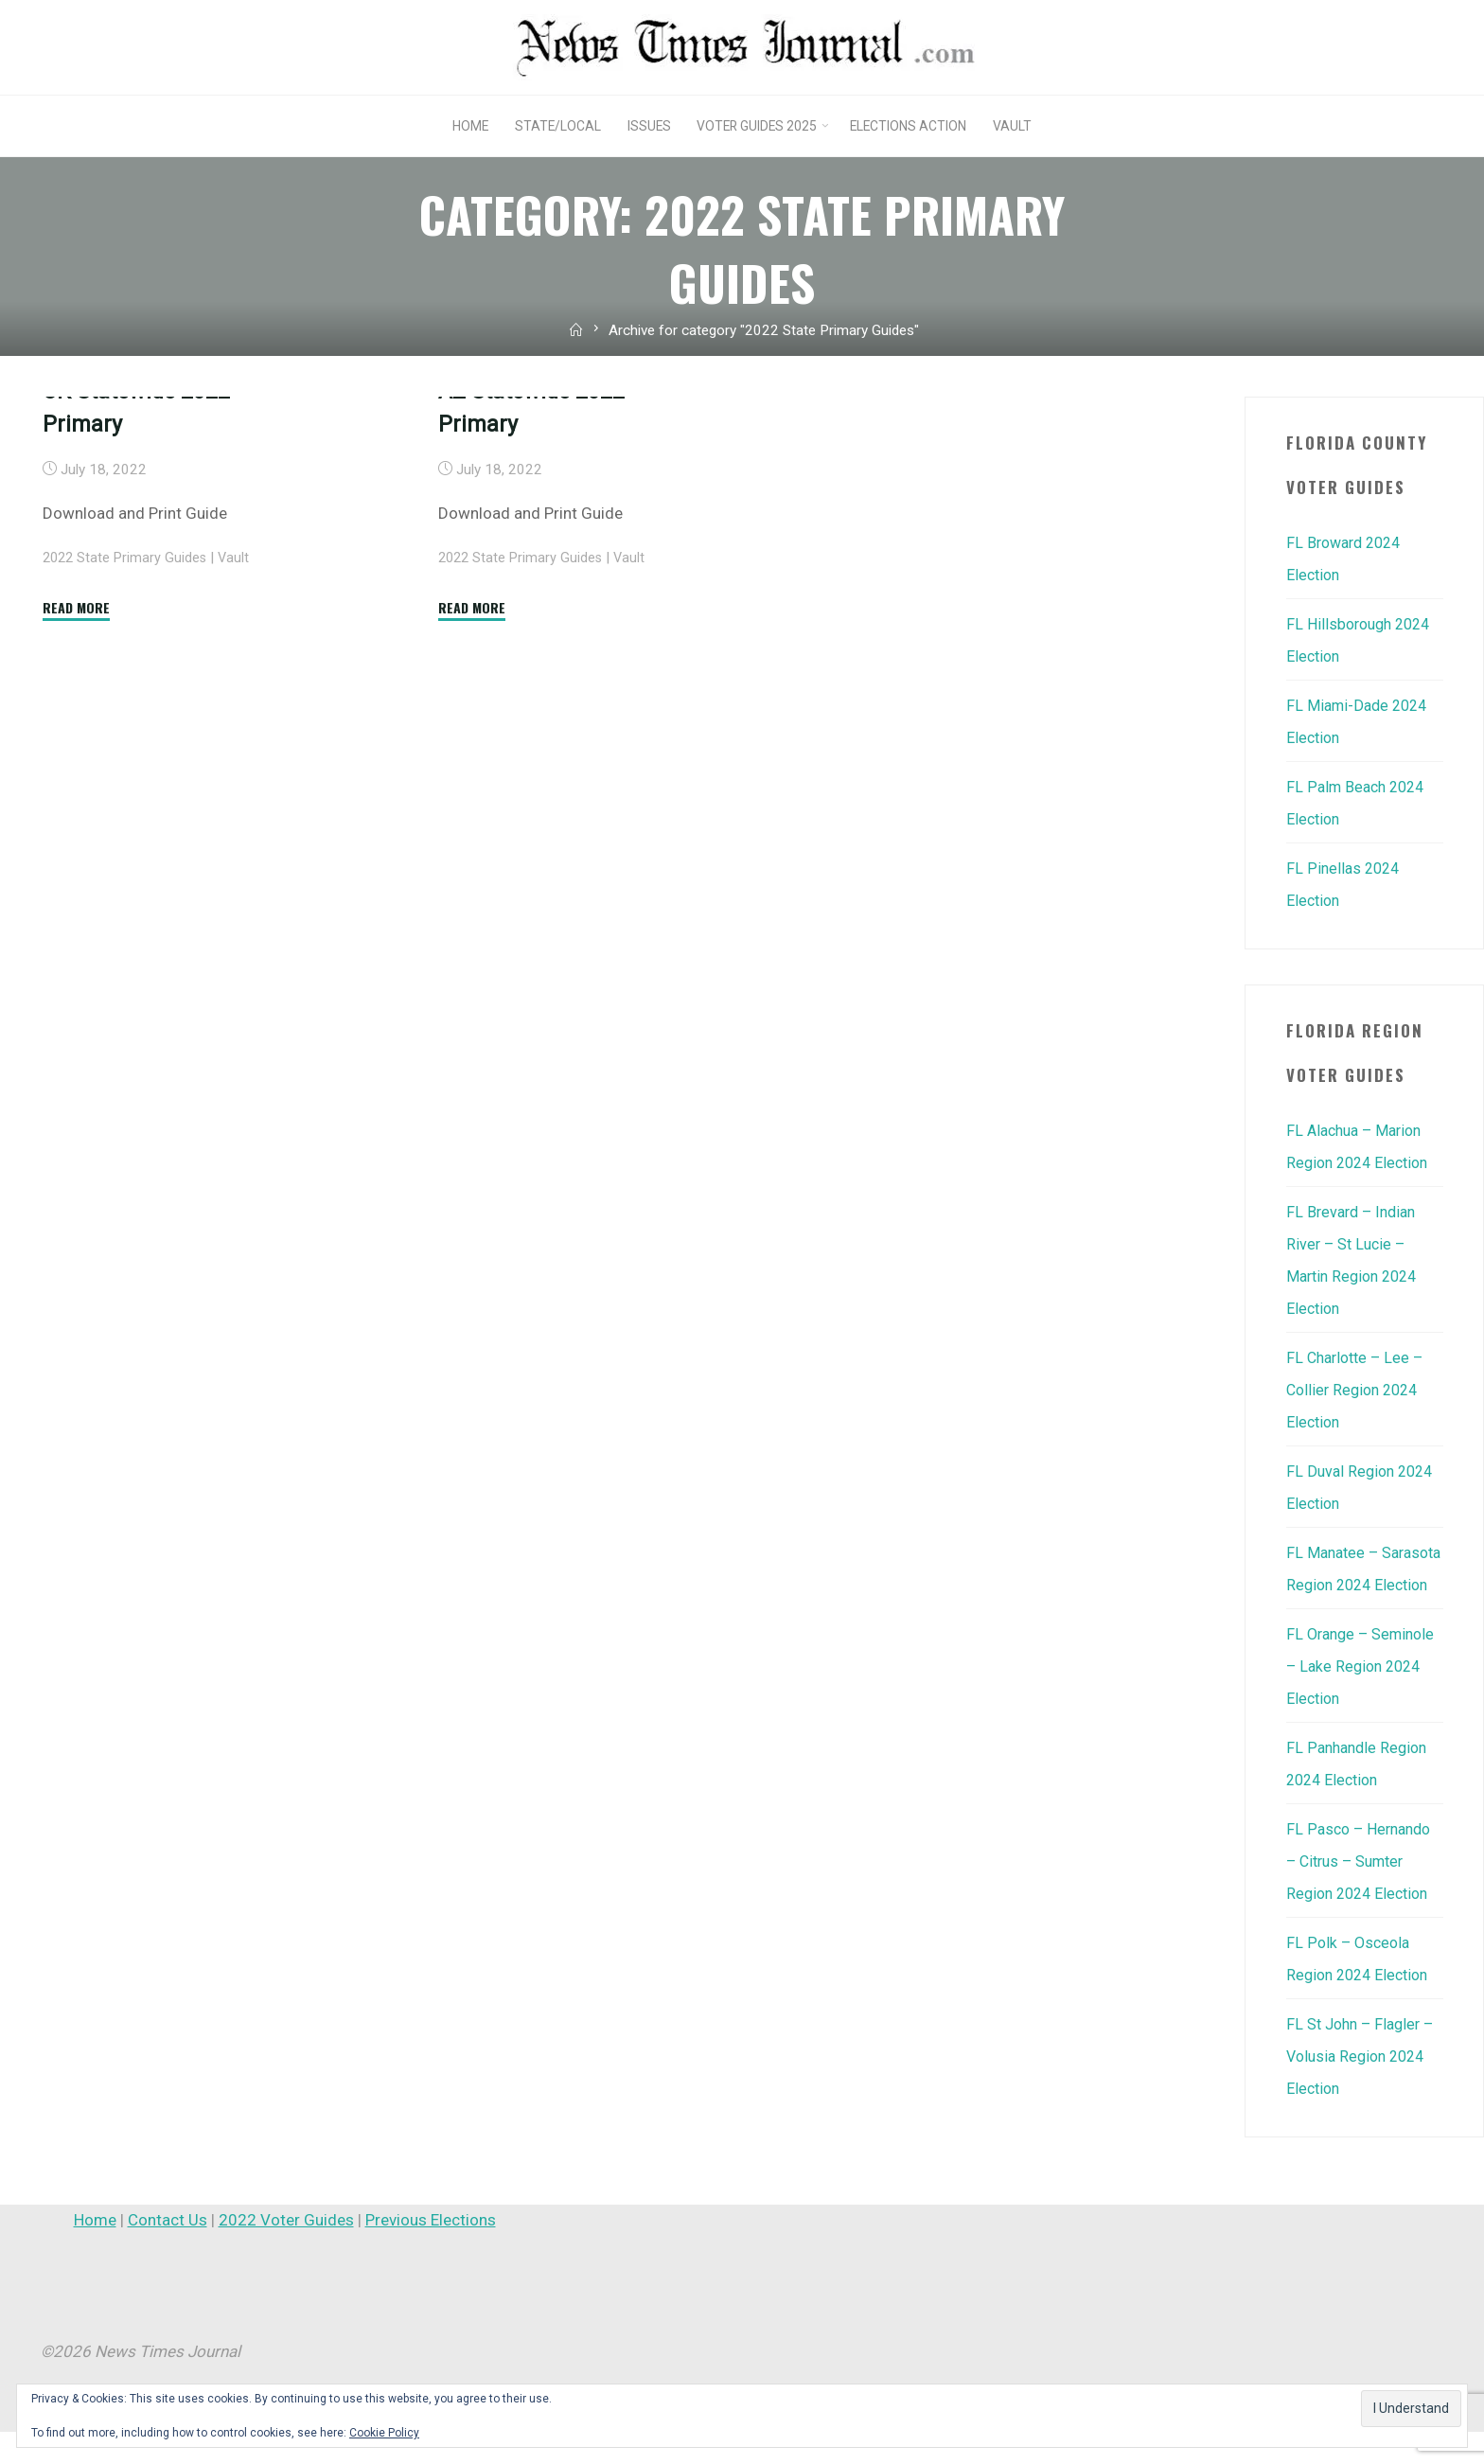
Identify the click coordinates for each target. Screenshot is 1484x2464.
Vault (239, 747)
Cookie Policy (384, 2432)
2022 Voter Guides (286, 2251)
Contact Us (167, 2251)
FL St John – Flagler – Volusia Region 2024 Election (1364, 2088)
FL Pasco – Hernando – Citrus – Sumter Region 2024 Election (1362, 1893)
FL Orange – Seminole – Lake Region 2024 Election (1362, 1698)
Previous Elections (430, 2251)
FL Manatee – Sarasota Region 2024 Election (1345, 1584)
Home (95, 2251)
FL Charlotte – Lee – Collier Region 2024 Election (1358, 1389)
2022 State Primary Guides (127, 747)
